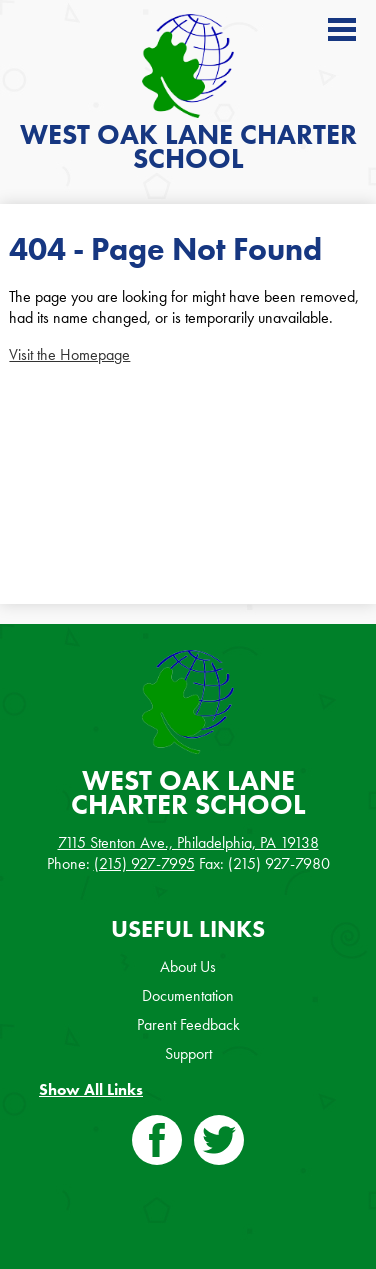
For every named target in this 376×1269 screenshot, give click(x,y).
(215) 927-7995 (144, 863)
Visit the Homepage (69, 354)
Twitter (219, 1144)
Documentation (188, 995)
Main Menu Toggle (342, 29)
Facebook (157, 1144)
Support (188, 1053)
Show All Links (91, 1089)
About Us (188, 966)
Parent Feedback (188, 1024)
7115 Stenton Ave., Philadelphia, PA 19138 (188, 842)
